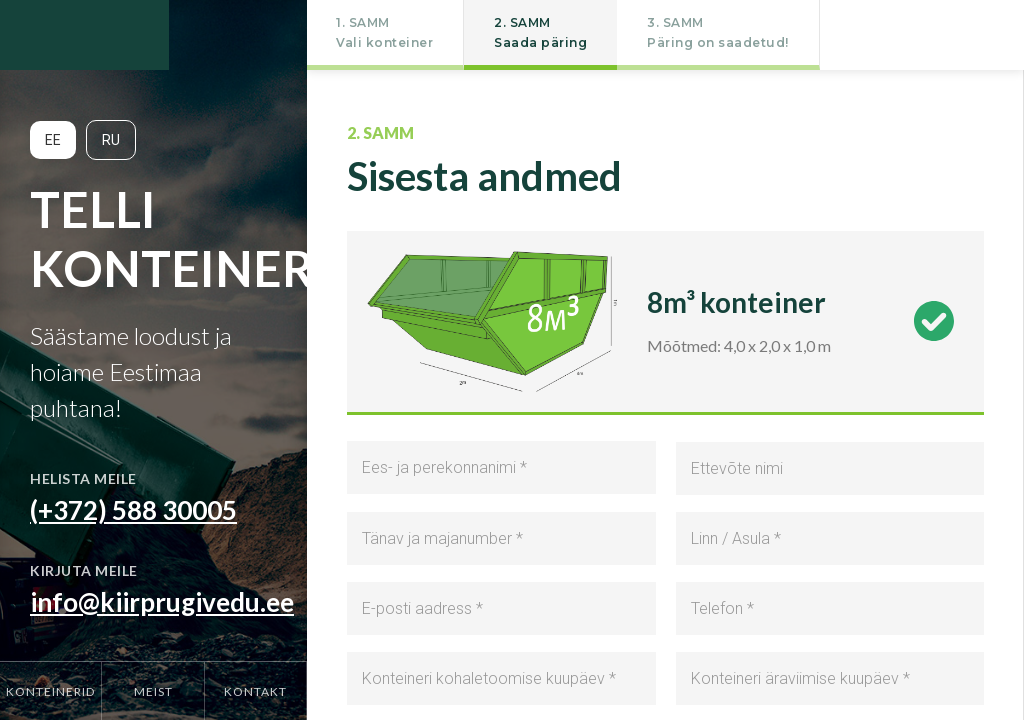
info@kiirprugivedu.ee (162, 602)
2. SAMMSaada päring (540, 32)
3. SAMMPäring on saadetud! (718, 32)
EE (53, 140)
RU (111, 140)
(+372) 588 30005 (133, 510)
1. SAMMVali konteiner (384, 32)
